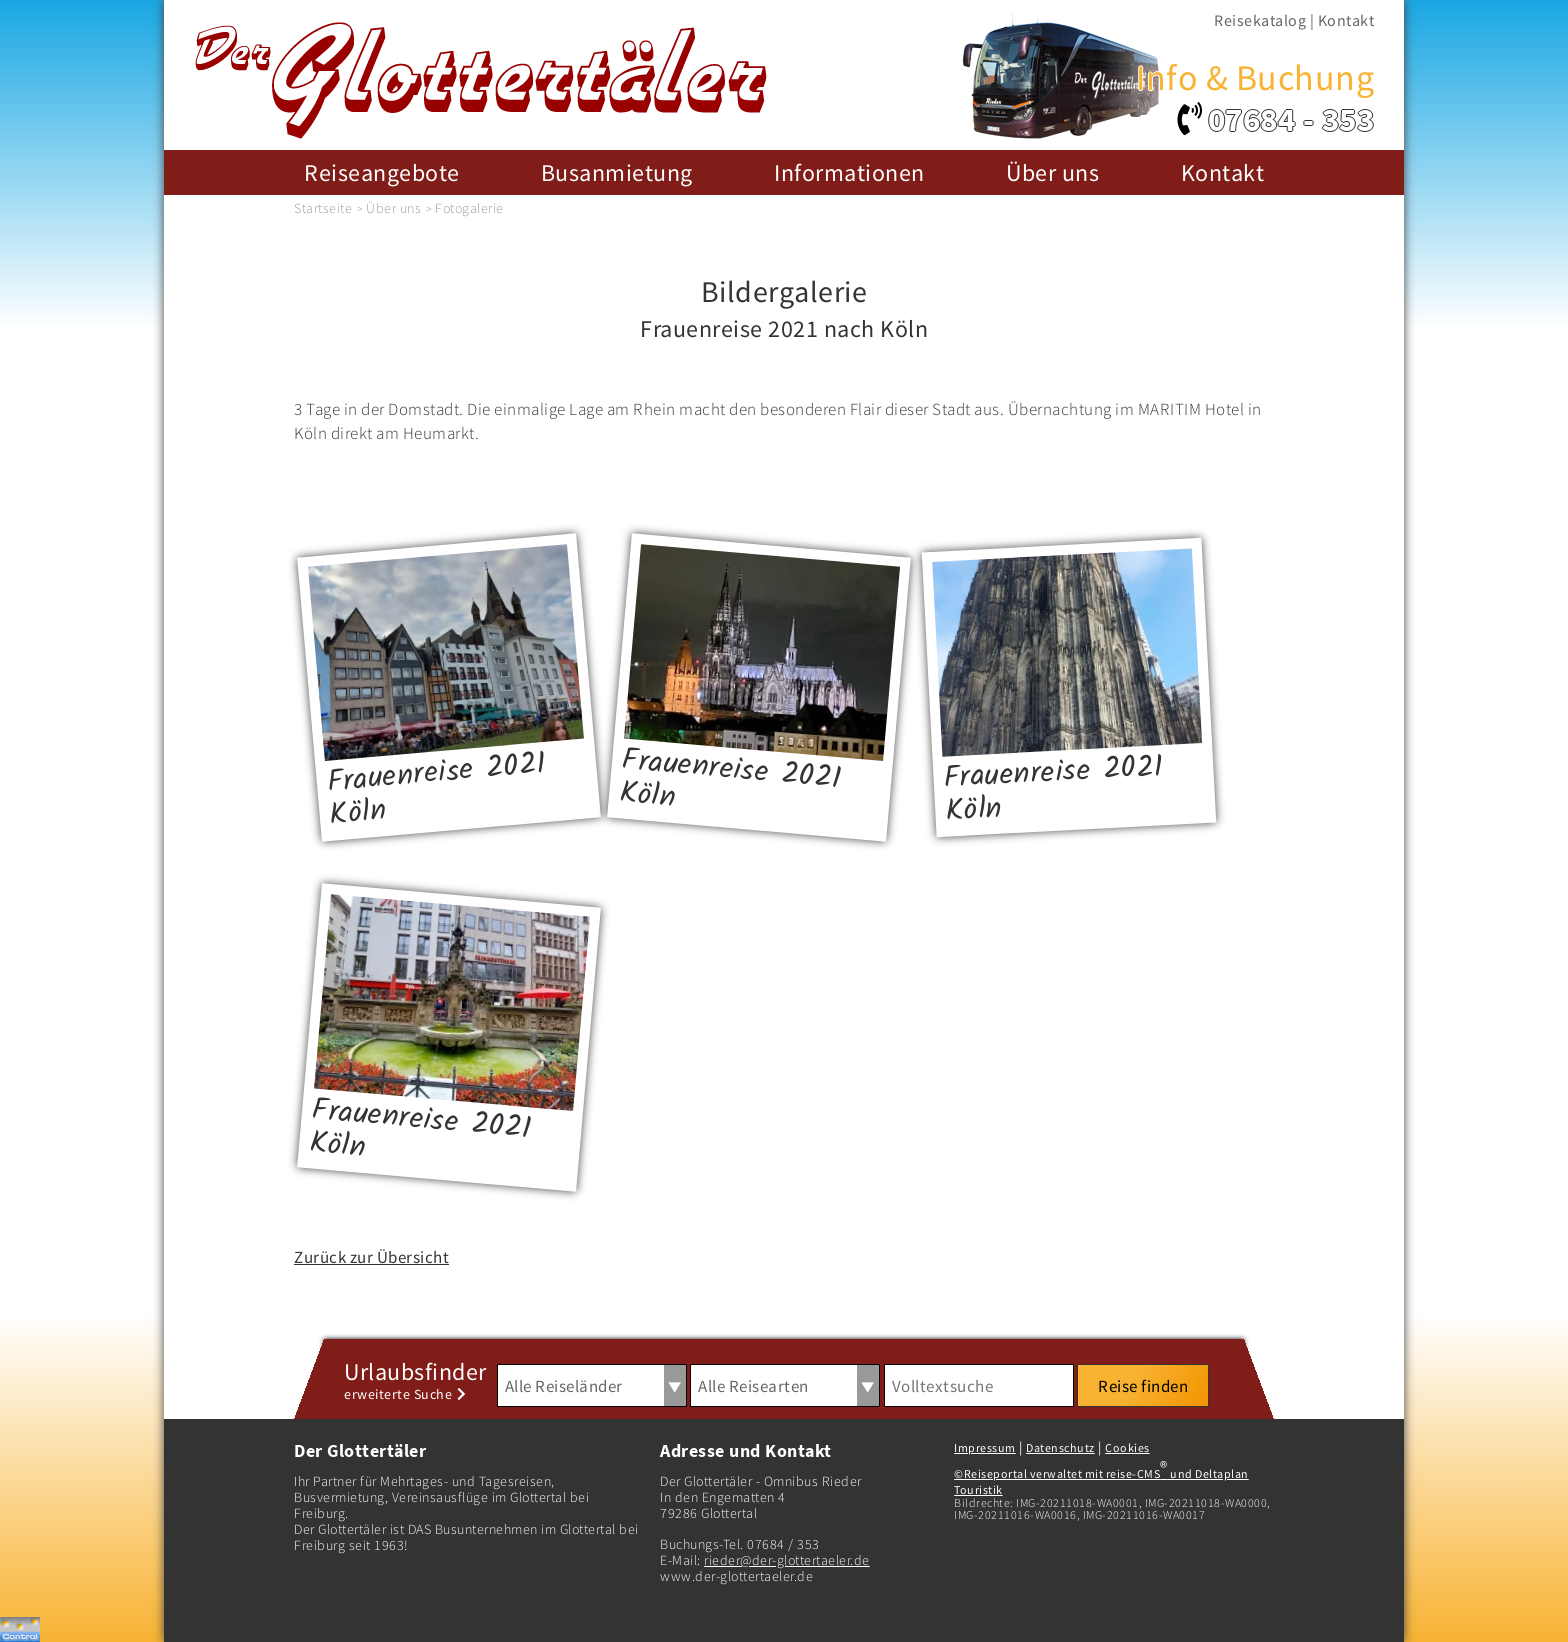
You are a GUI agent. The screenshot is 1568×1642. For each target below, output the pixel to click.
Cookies (1127, 1447)
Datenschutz (1060, 1447)
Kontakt (1346, 20)
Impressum (985, 1447)
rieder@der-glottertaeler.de (787, 1560)
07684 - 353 (1291, 119)
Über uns (1052, 172)
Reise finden (1143, 1386)
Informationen (849, 172)
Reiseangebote (382, 172)
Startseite (323, 208)
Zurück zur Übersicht (371, 1257)
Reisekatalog (1260, 20)
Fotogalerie (469, 208)
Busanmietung (617, 172)
